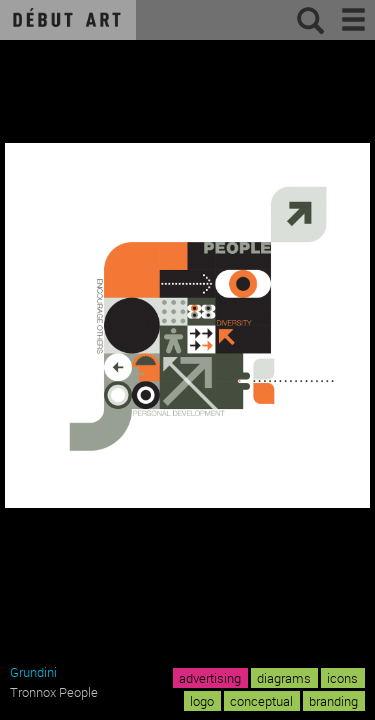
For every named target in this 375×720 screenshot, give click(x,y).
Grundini (33, 672)
